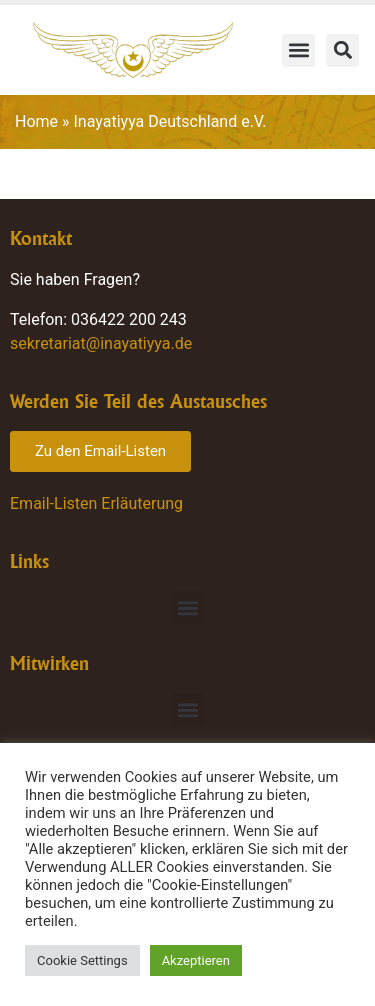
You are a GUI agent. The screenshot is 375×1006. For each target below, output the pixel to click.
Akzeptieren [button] (196, 960)
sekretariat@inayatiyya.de (101, 343)
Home (36, 121)
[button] (298, 50)
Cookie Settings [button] (82, 960)
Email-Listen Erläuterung (96, 503)
